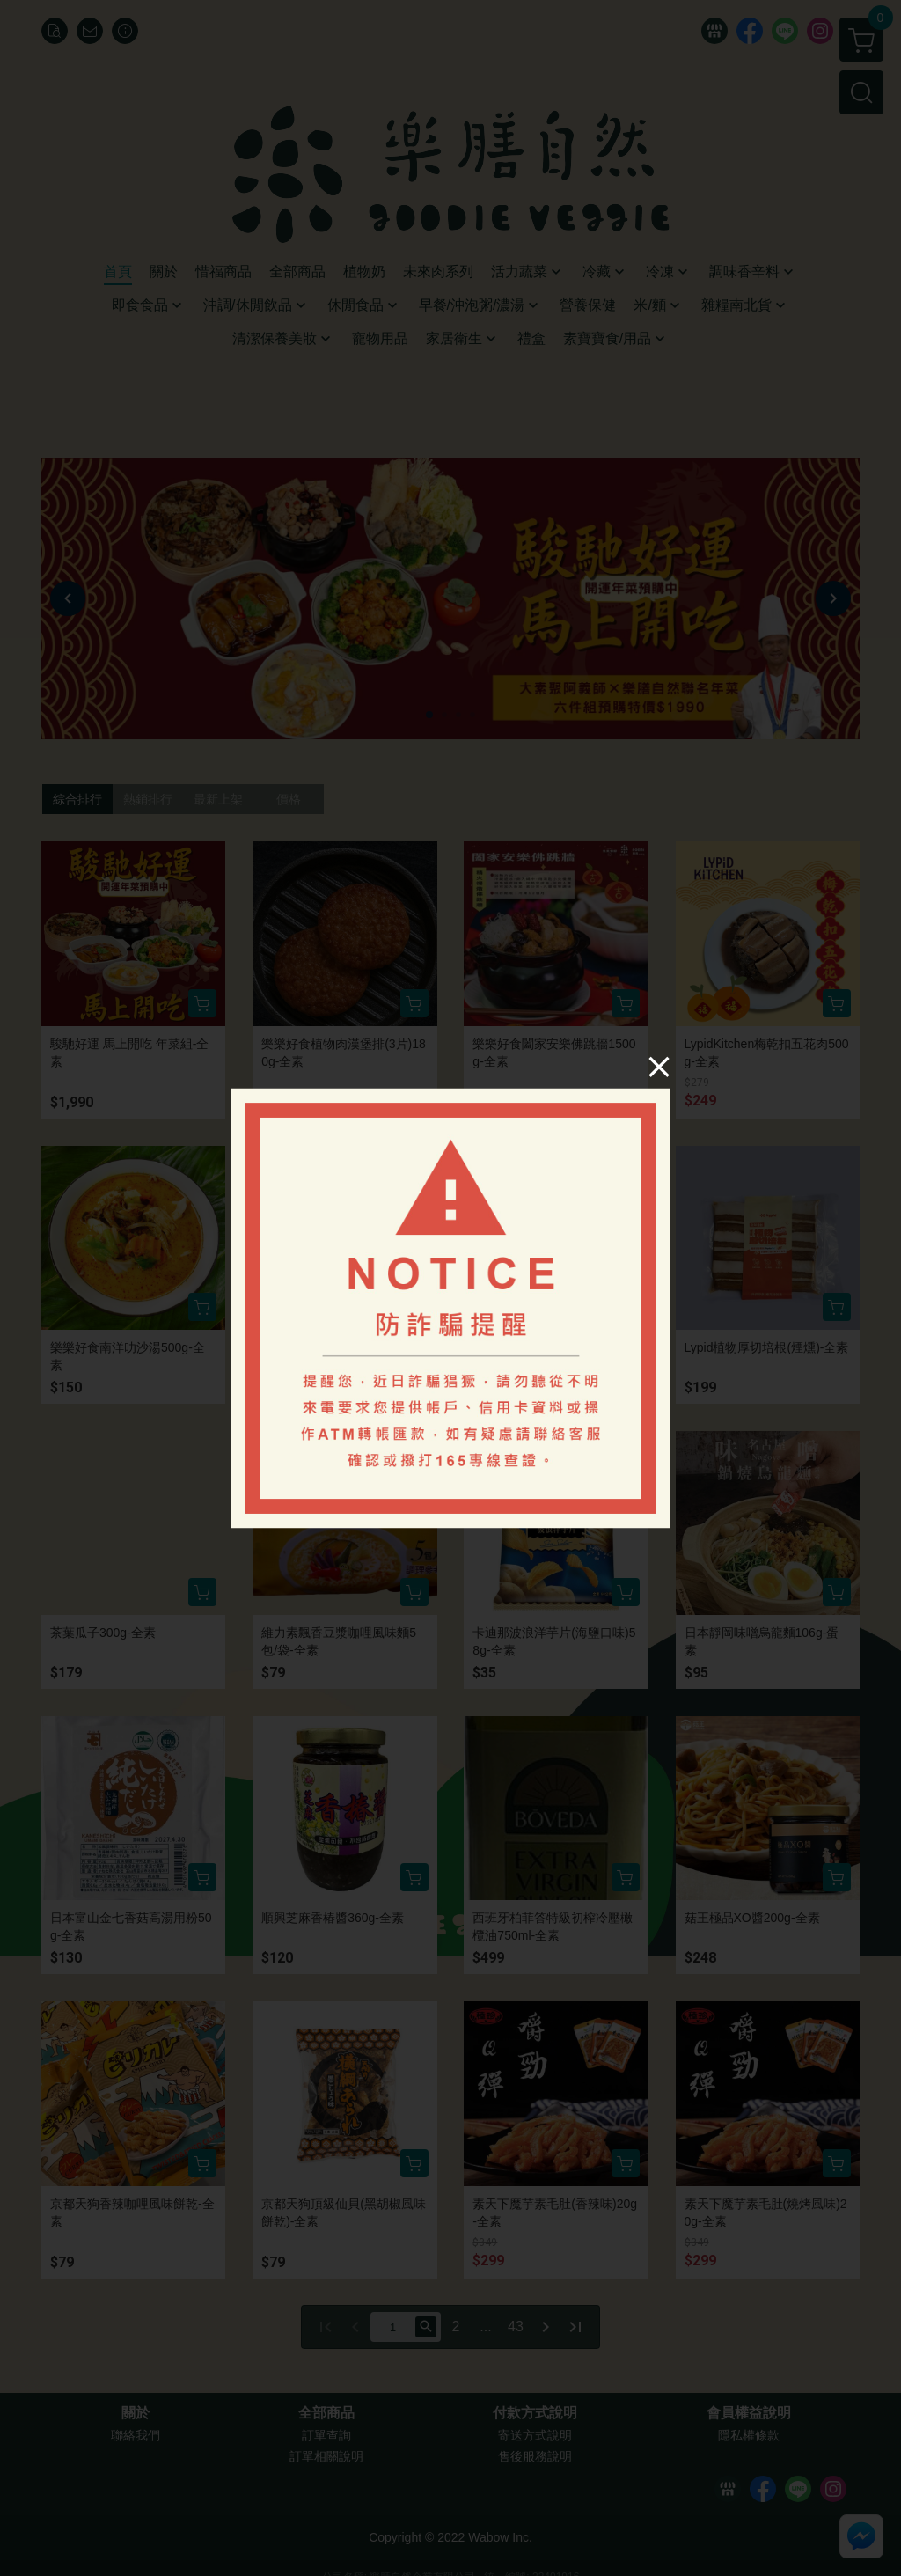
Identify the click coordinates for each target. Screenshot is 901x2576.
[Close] (659, 1065)
